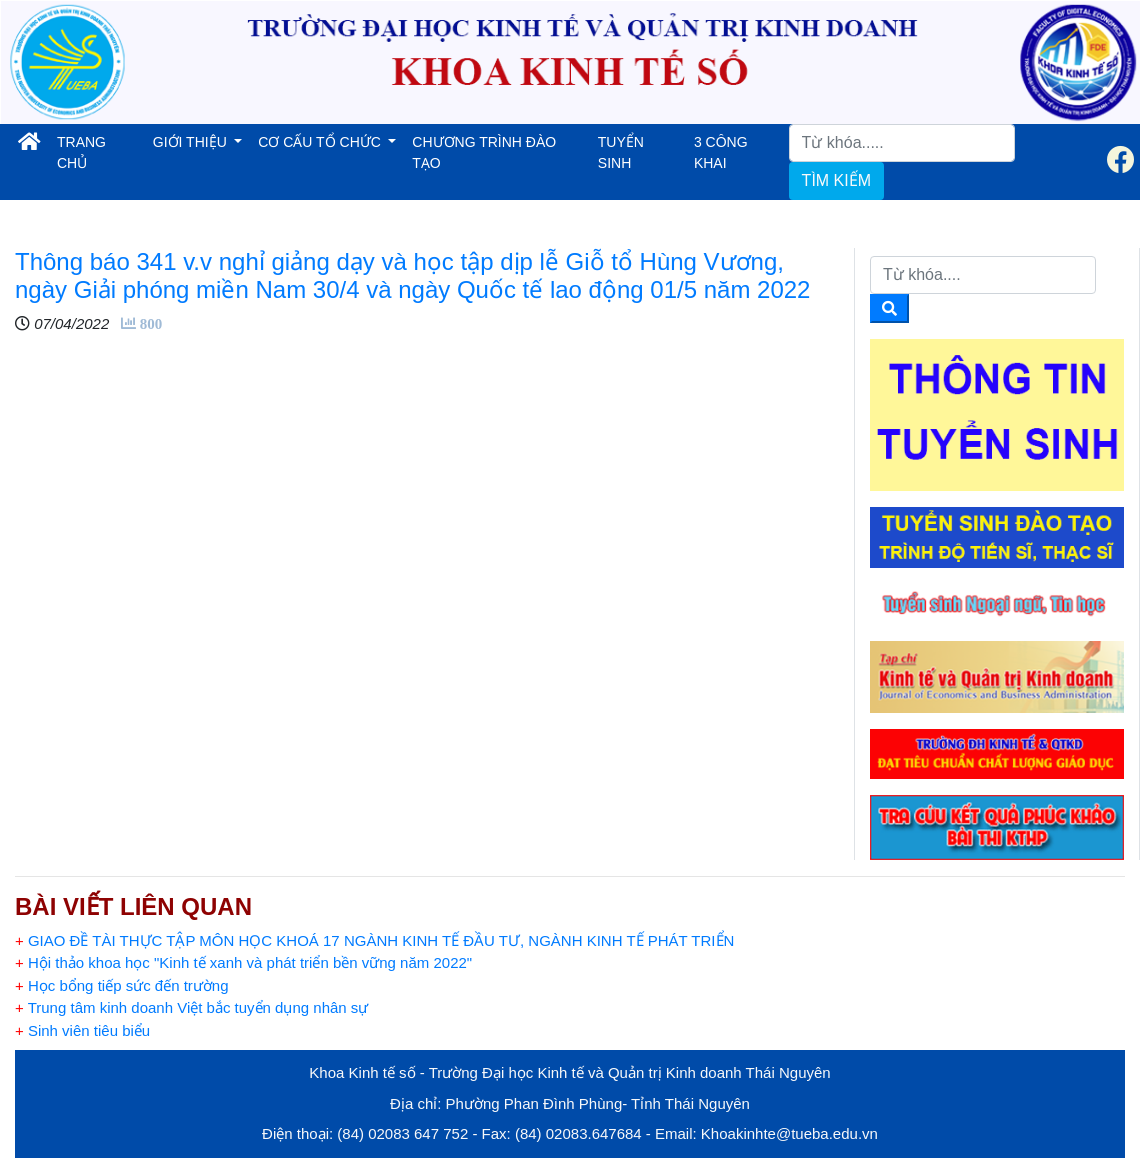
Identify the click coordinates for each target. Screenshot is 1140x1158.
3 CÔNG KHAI (721, 152)
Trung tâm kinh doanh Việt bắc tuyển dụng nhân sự (191, 1007)
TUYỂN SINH (621, 152)
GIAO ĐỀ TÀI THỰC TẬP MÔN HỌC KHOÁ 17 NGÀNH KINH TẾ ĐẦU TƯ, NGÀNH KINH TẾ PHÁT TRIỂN (374, 940)
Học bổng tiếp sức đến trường (122, 985)
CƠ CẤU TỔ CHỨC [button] (321, 142)
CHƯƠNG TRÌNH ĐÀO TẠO (484, 152)
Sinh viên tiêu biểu (82, 1030)
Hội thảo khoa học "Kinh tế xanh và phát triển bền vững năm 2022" (243, 962)
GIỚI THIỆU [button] (192, 142)
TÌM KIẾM (836, 180)
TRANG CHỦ (98, 152)
